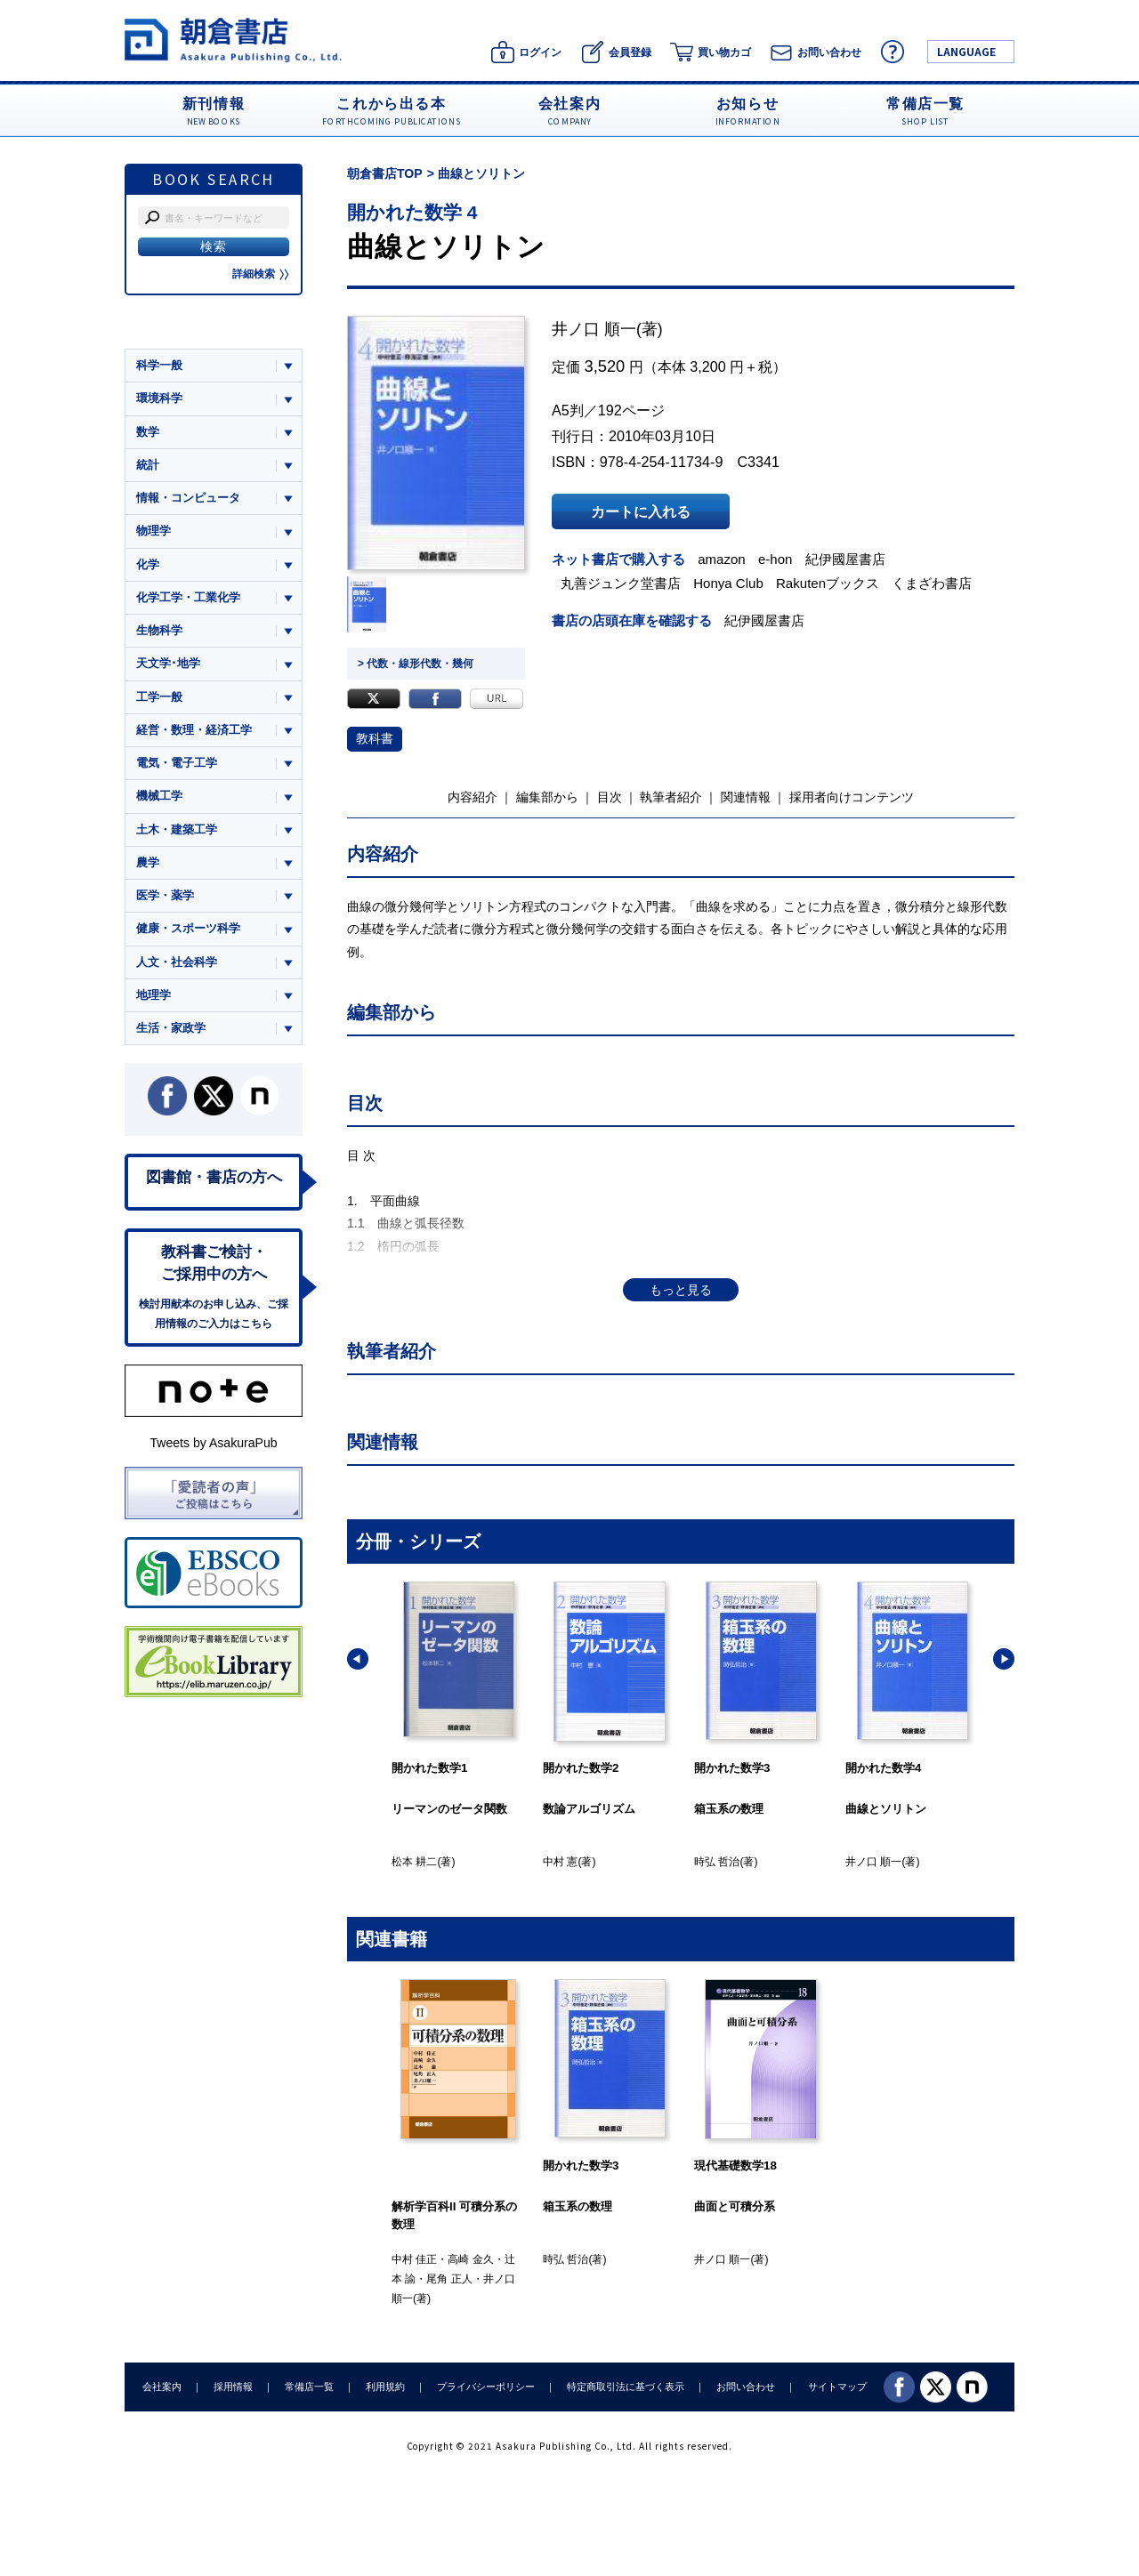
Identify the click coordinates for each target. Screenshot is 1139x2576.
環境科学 (159, 398)
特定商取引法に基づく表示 (625, 2386)
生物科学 (159, 630)
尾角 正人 (449, 2279)
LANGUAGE (966, 51)
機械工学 (159, 795)
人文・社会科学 (176, 962)
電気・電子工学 (176, 762)
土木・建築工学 (176, 829)
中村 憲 (560, 1862)
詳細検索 (260, 274)
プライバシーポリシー (486, 2386)
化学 (147, 564)
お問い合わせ (745, 2386)
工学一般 (159, 697)
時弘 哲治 (716, 1862)
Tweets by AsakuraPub (213, 1443)
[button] (357, 1659)
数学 (147, 432)
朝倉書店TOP (385, 173)
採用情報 (233, 2386)
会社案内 (162, 2386)
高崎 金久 (470, 2259)
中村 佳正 (414, 2259)
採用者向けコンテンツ (851, 797)
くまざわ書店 (932, 583)
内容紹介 (472, 797)
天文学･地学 (168, 663)
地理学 (153, 995)
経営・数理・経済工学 (194, 730)
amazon (722, 559)
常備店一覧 (309, 2386)
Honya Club (728, 583)
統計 (147, 464)
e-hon (775, 559)
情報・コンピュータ (188, 497)
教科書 (374, 738)
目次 (609, 797)
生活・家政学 (171, 1027)
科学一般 (159, 365)
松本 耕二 (414, 1862)
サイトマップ (837, 2386)
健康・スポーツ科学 (188, 928)
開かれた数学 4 (412, 212)
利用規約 (385, 2386)
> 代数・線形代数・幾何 (415, 663)
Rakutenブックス (827, 583)
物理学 (153, 530)
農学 (147, 862)
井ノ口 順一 (594, 329)
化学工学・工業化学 (188, 597)
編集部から (547, 797)
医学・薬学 (165, 895)
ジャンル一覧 (170, 331)
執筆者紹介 (671, 797)
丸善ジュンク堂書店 (621, 583)
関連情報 (746, 797)
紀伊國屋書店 (845, 559)
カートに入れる (641, 511)
